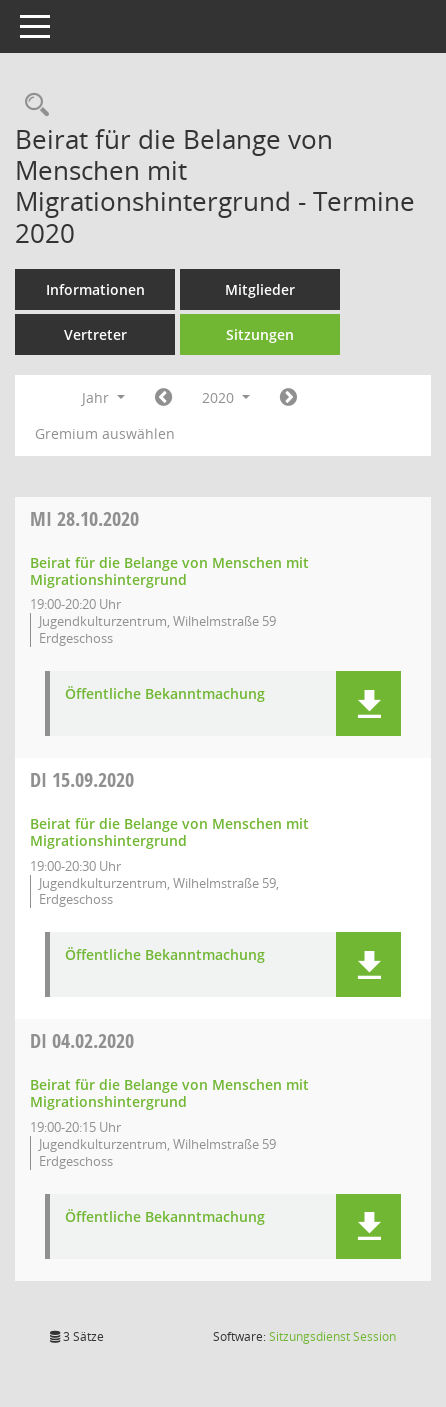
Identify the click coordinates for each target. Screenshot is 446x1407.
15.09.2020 (82, 779)
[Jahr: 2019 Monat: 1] (163, 398)
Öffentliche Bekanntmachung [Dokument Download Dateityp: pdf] (165, 694)
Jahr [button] (103, 397)
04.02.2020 (82, 1040)
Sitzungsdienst (332, 1336)
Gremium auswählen (105, 433)
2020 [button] (226, 397)
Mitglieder (260, 289)
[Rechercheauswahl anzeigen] (32, 105)
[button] (368, 703)
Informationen (95, 289)
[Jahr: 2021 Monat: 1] (288, 398)
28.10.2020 (84, 518)
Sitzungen (260, 334)
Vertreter (95, 334)
